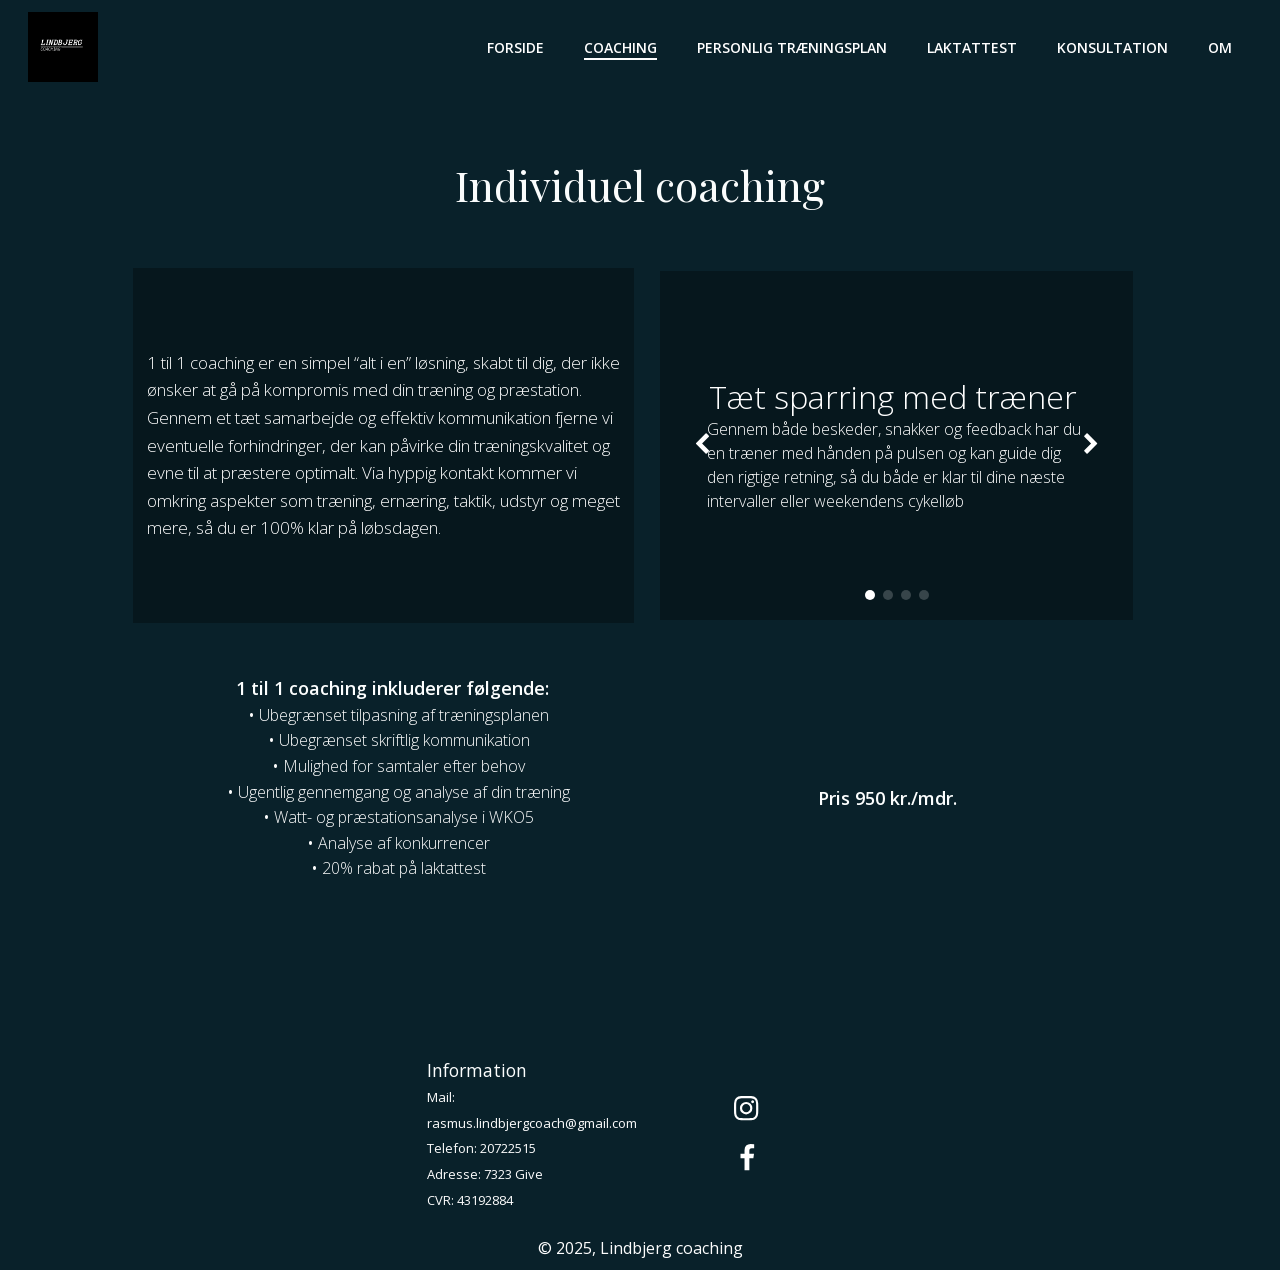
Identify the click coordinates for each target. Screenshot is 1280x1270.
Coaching (624, 45)
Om (1224, 45)
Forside (519, 45)
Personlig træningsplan (796, 45)
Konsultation (1116, 45)
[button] (869, 600)
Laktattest (976, 45)
